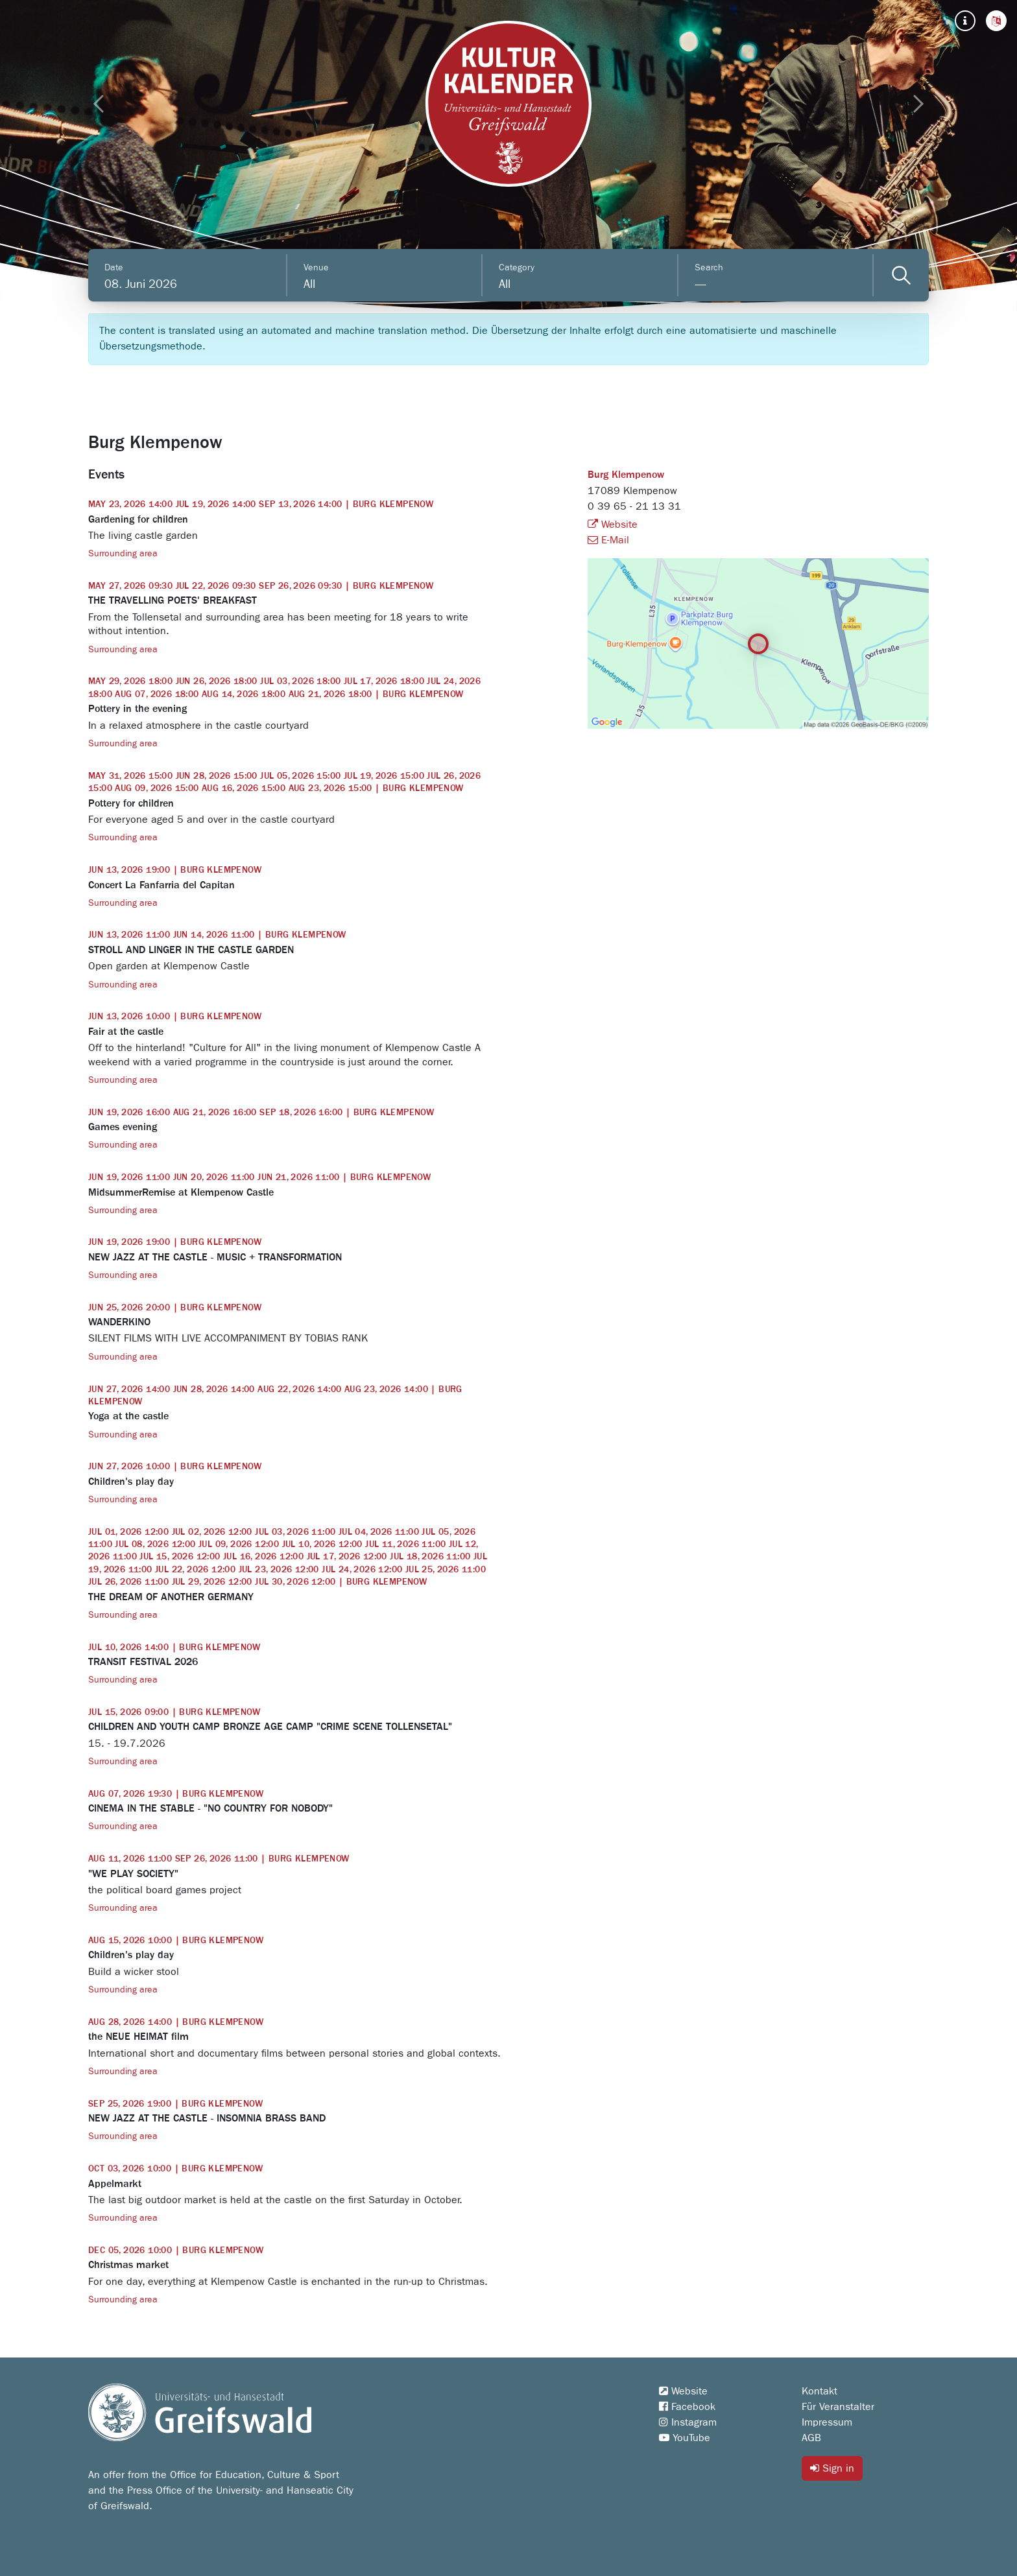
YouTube (684, 2438)
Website (613, 524)
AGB (811, 2438)
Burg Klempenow (626, 475)
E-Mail (608, 540)
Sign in (832, 2468)
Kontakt (819, 2391)
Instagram (688, 2422)
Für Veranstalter (838, 2407)
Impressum (827, 2422)
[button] (996, 20)
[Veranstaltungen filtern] (901, 275)
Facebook (687, 2407)
